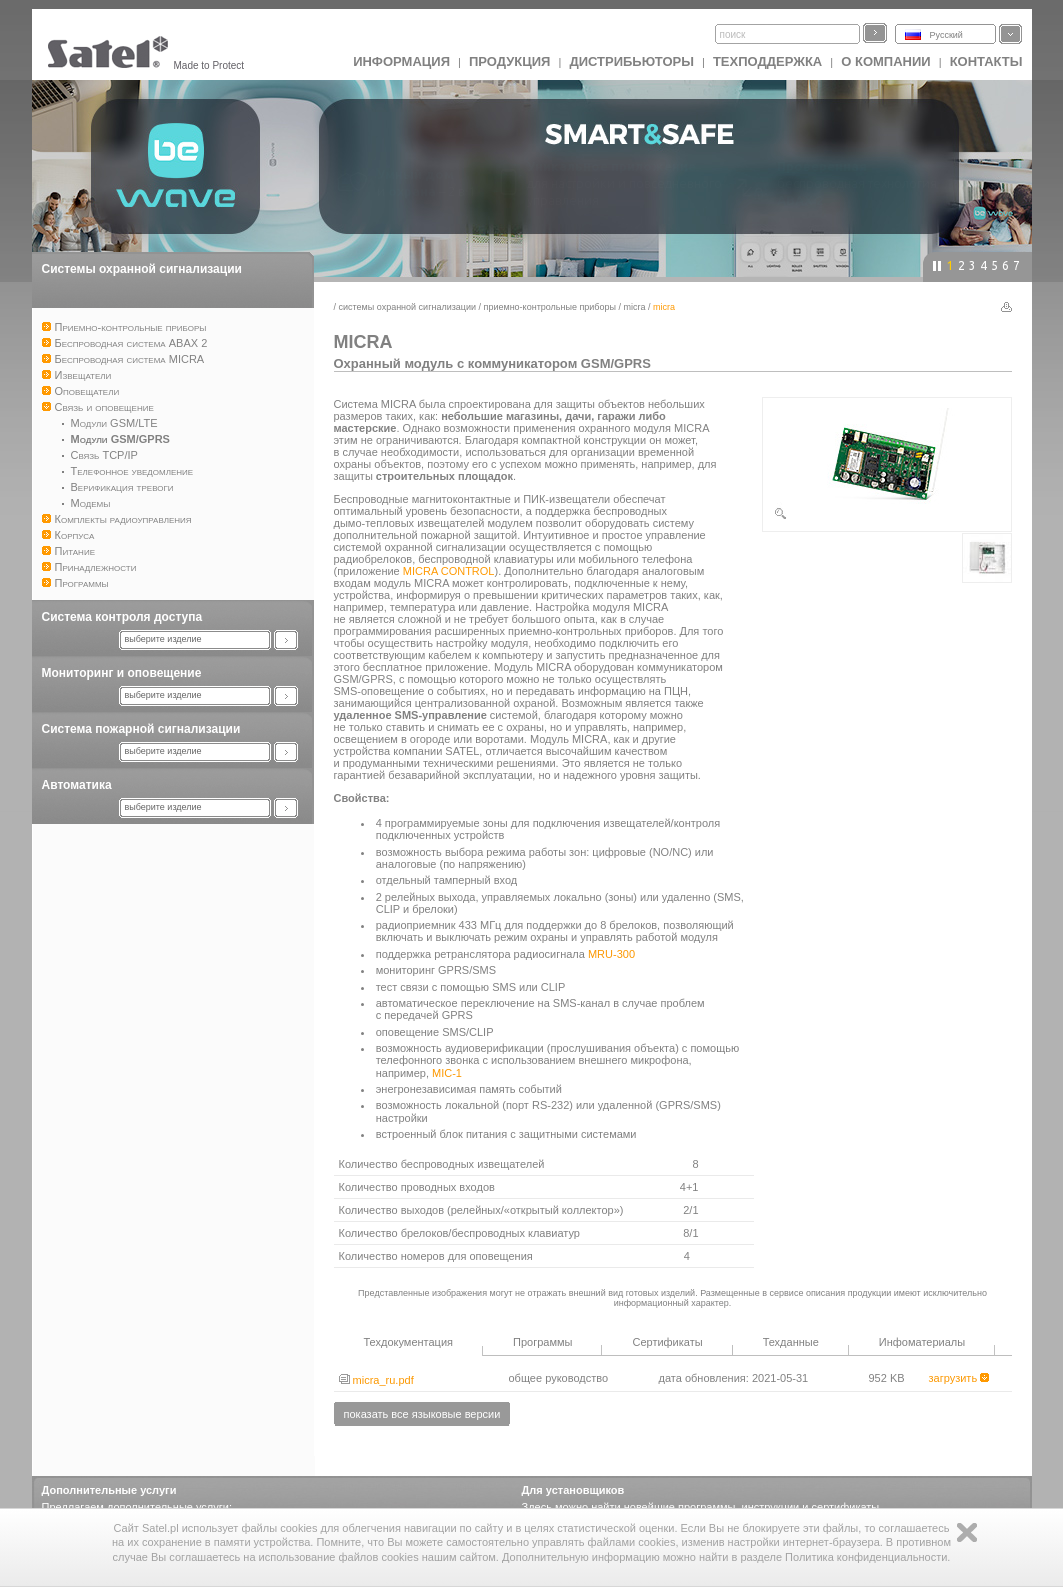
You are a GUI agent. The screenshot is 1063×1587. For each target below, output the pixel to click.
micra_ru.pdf (376, 1380)
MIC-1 (447, 1073)
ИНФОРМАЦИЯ (401, 61)
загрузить (959, 1378)
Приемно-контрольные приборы (550, 307)
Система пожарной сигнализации (141, 729)
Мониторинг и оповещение (122, 673)
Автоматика (77, 785)
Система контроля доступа (122, 617)
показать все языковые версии (422, 1414)
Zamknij (967, 1532)
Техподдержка (767, 61)
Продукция (509, 61)
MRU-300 (611, 954)
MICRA (635, 307)
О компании (885, 61)
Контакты (986, 61)
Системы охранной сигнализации (142, 269)
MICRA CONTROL (449, 571)
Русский (946, 35)
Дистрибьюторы (631, 61)
